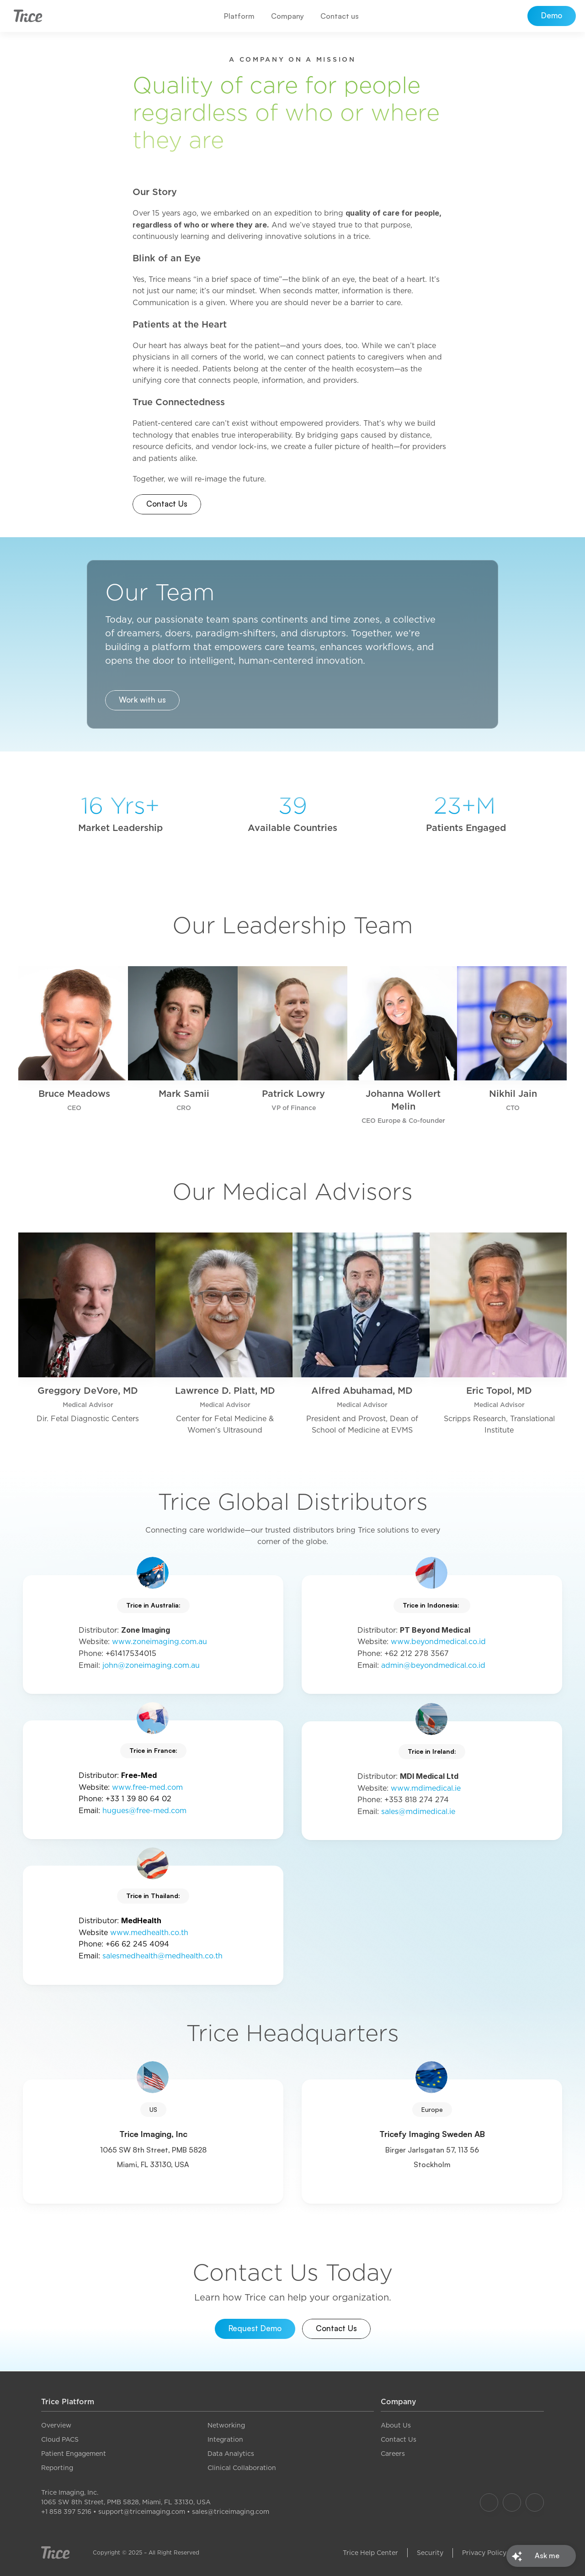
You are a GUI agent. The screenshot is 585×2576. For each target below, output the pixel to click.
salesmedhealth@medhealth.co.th (162, 1956)
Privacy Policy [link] (484, 2552)
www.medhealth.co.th (149, 1932)
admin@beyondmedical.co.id (433, 1665)
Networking (226, 2425)
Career (391, 2453)
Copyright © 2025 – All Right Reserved (146, 2552)
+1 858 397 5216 (66, 2511)
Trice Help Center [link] (370, 2552)
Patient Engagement (73, 2453)
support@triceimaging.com (141, 2511)
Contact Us (398, 2439)
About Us (396, 2425)
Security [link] (430, 2552)
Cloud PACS (60, 2439)
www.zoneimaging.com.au (159, 1641)
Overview (56, 2425)
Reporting (57, 2467)
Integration (225, 2439)
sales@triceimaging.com (230, 2511)
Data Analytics (230, 2453)
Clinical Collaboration (241, 2467)
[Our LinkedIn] (535, 2502)
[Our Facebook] (489, 2502)
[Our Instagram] (512, 2502)
